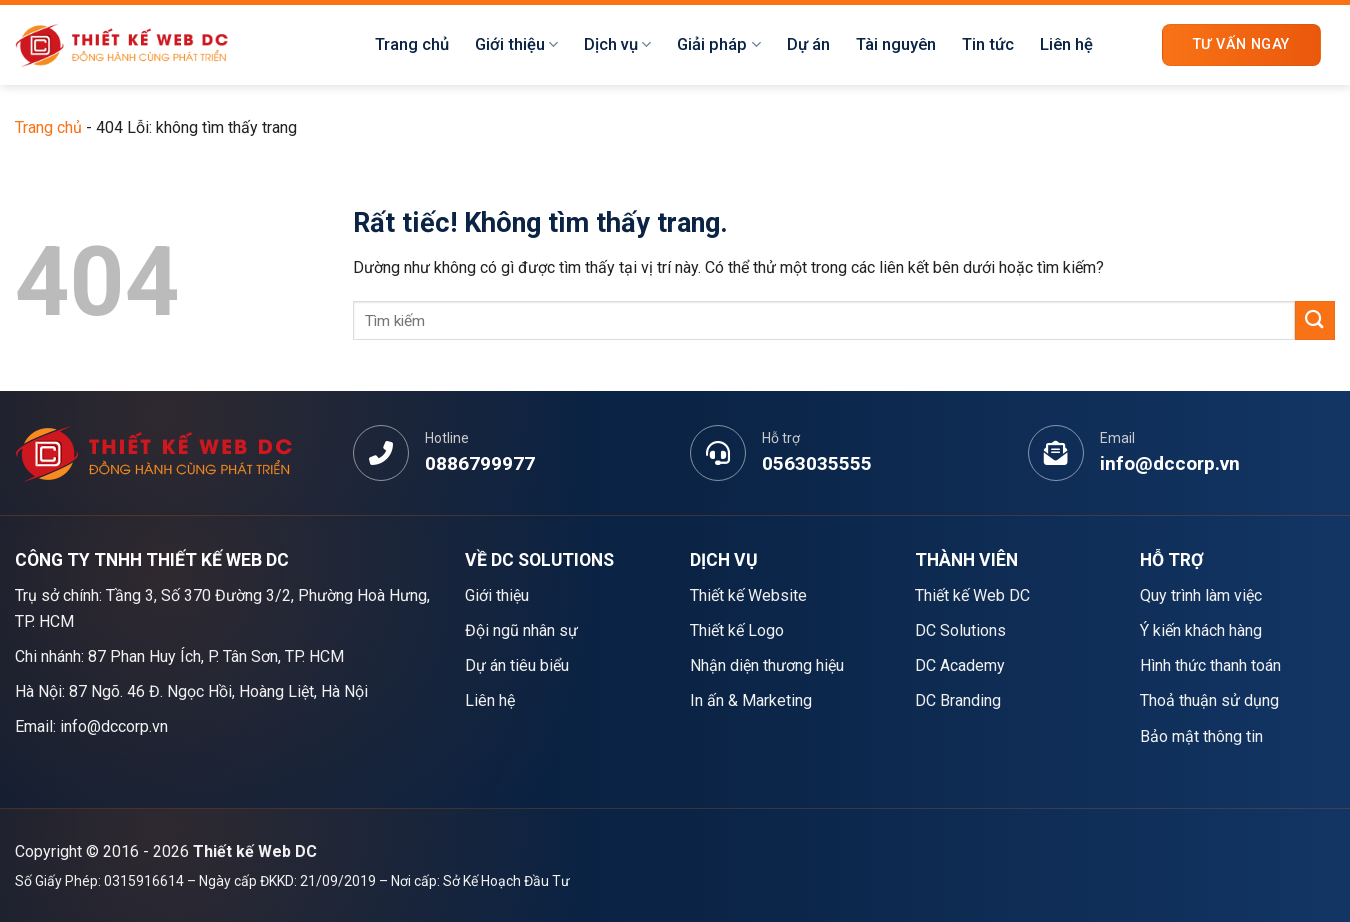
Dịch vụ (617, 45)
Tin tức (988, 44)
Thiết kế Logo (737, 630)
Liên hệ (1066, 44)
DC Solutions (960, 630)
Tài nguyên (896, 44)
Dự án (808, 44)
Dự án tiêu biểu (517, 665)
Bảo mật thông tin (1201, 736)
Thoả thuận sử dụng (1209, 700)
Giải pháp (718, 45)
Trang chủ (412, 44)
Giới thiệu (516, 45)
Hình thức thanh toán (1210, 665)
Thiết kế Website (748, 595)
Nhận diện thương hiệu (767, 665)
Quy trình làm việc (1201, 595)
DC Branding (958, 700)
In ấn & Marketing (751, 700)
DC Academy (960, 665)
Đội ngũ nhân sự (521, 630)
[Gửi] (1315, 320)
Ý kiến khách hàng (1201, 630)
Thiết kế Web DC (972, 595)
